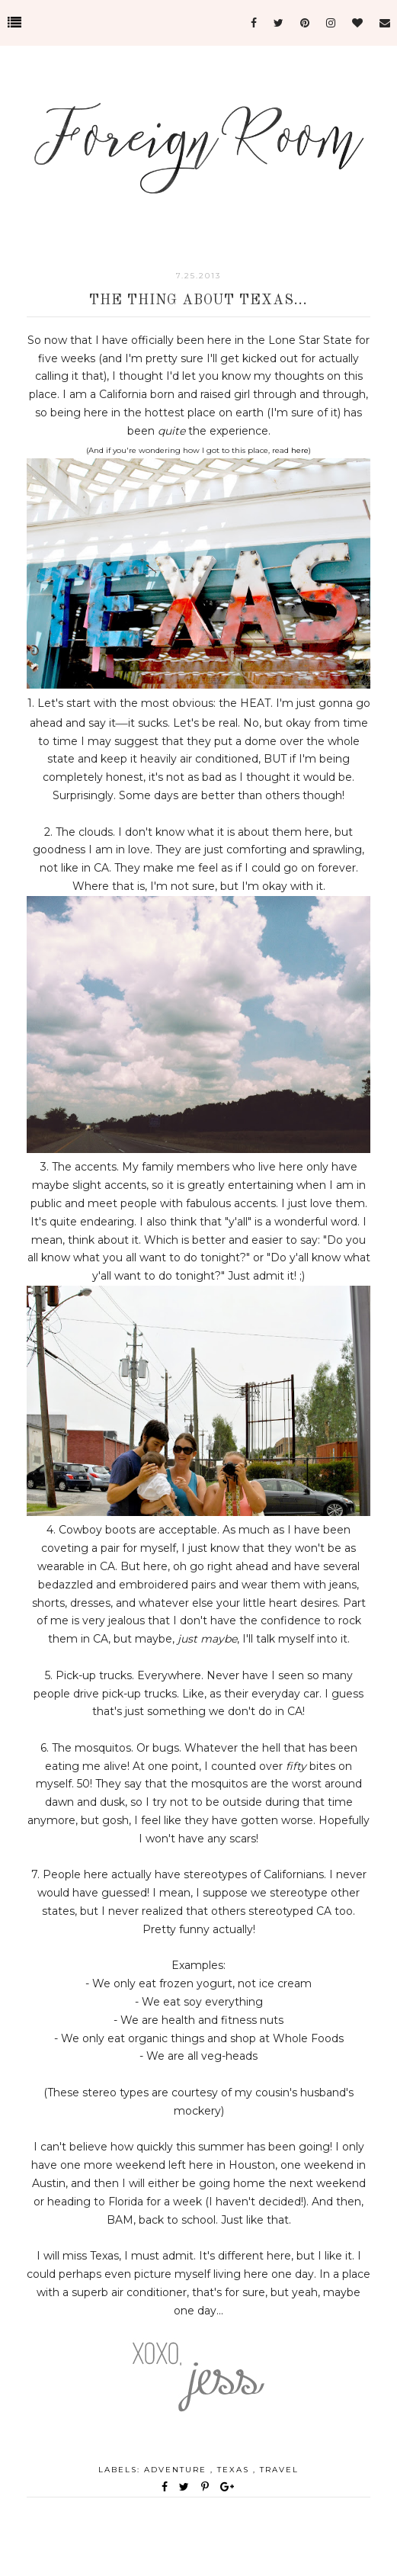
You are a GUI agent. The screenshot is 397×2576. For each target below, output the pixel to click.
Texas (235, 2470)
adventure (177, 2470)
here (300, 450)
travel (279, 2470)
